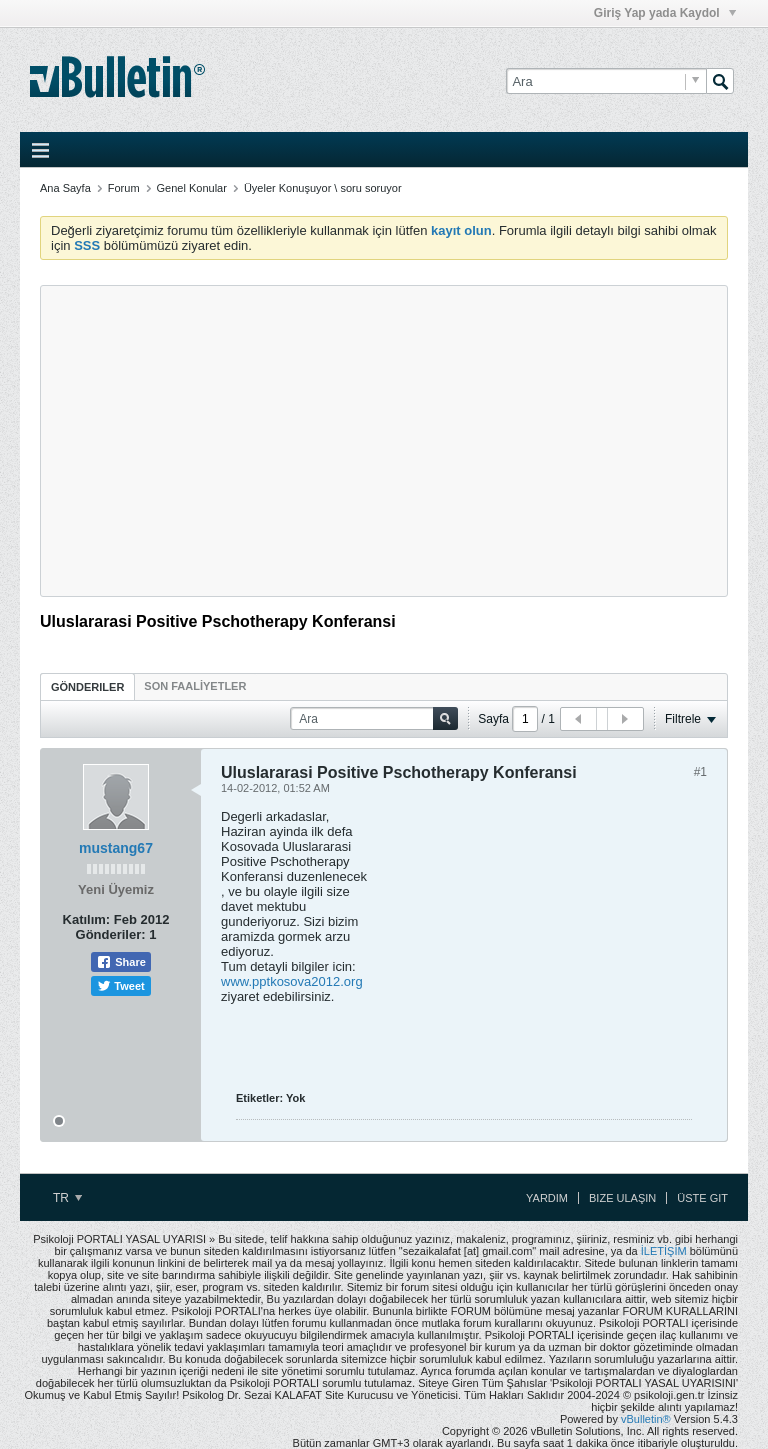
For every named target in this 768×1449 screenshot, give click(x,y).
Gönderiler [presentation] (87, 687)
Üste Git (702, 1198)
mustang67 (116, 848)
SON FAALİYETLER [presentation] (195, 686)
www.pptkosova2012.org (292, 981)
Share (121, 962)
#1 (700, 772)
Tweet (120, 986)
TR (67, 1198)
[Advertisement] (384, 441)
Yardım (547, 1198)
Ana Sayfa (65, 188)
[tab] (87, 686)
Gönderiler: (111, 934)
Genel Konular (192, 188)
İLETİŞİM (664, 1251)
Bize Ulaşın (622, 1198)
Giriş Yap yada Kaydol (665, 13)
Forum (124, 188)
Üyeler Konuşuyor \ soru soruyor (323, 188)
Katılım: (87, 919)
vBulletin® (646, 1419)
